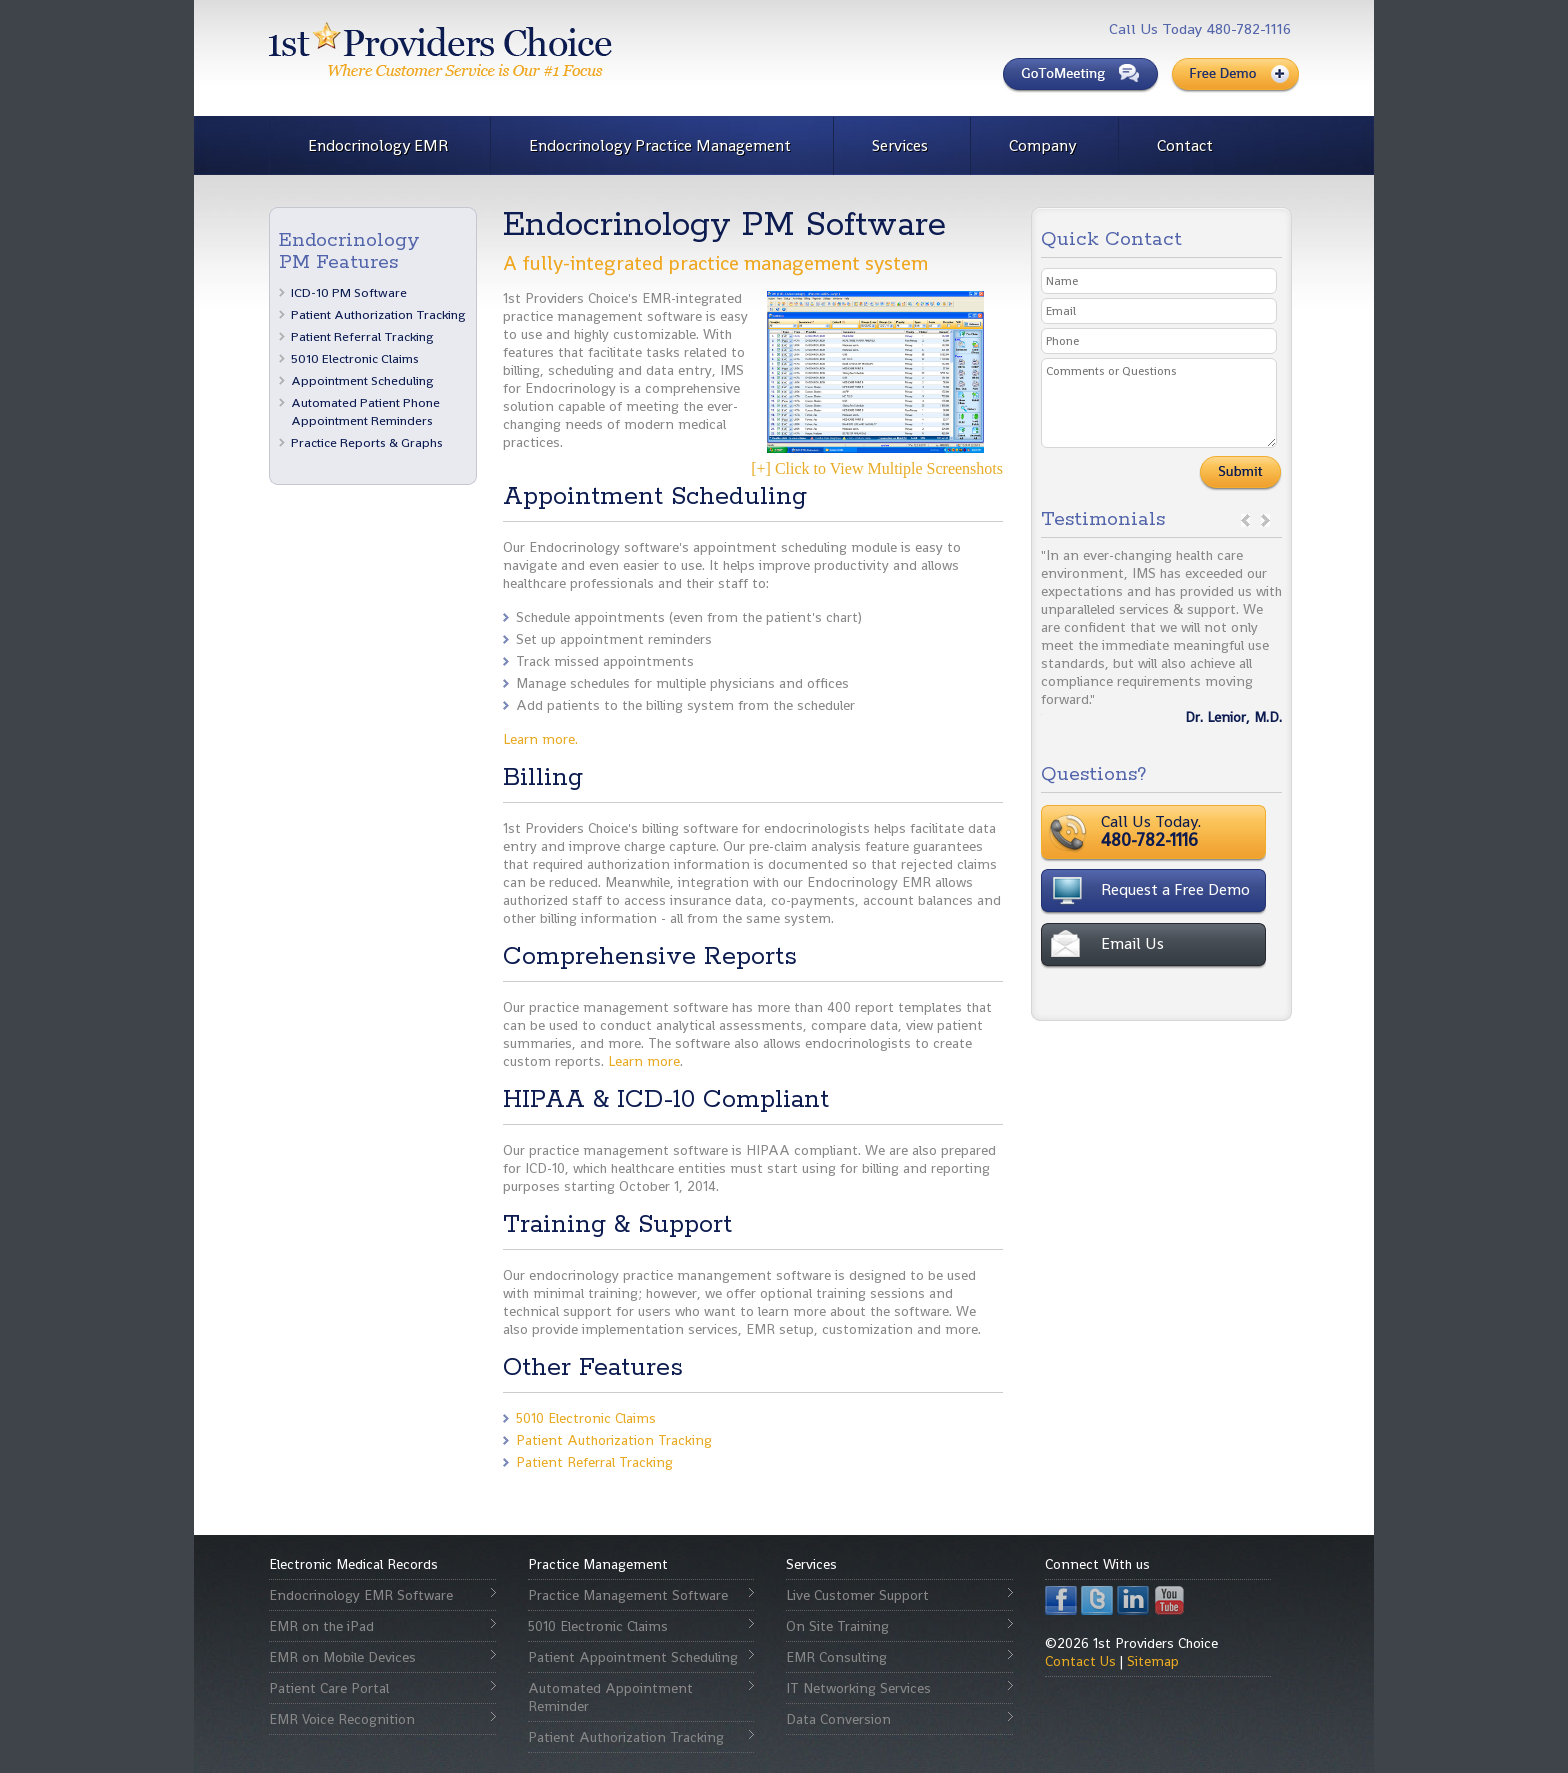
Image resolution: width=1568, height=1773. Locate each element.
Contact (1185, 145)
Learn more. (540, 739)
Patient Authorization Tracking (378, 314)
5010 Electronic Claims (355, 358)
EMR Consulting (836, 1657)
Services (900, 145)
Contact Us (1080, 1661)
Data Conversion (838, 1719)
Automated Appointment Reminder (610, 1697)
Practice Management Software (628, 1595)
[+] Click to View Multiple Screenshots (877, 384)
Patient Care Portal (329, 1688)
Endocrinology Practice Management (660, 145)
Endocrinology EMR (378, 145)
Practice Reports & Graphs (367, 442)
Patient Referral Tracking (362, 336)
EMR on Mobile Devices (342, 1657)
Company (1042, 145)
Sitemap (1153, 1661)
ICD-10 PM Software (349, 292)
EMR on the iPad (321, 1626)
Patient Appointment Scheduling (633, 1657)
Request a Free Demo (1175, 889)
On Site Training (837, 1626)
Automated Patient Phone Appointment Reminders (365, 411)
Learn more (644, 1061)
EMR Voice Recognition (342, 1719)
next (1265, 520)
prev (1245, 520)
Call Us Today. (1213, 831)
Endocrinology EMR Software (361, 1595)
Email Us (1132, 943)
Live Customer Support (857, 1595)
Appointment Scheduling (362, 380)
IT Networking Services (858, 1688)
